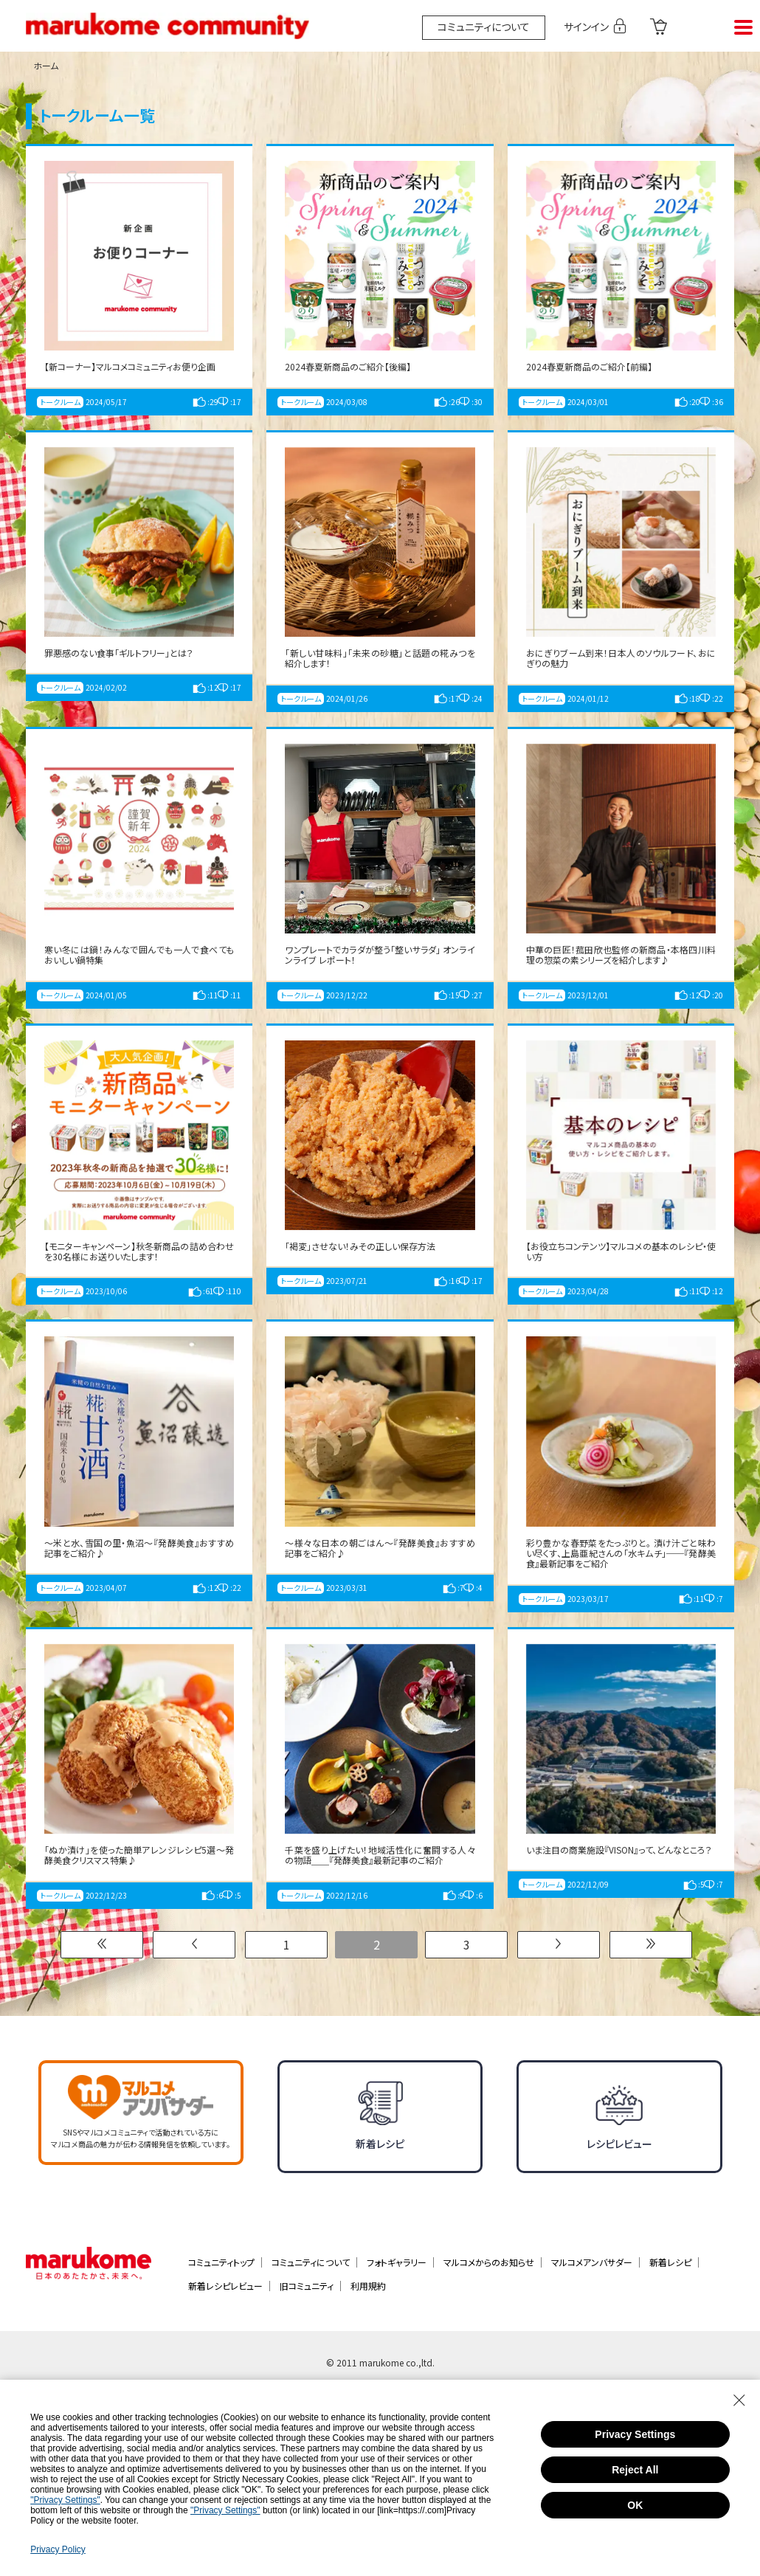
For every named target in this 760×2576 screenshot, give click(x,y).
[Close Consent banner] (739, 2400)
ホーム (45, 65)
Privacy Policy (58, 2549)
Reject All (635, 2470)
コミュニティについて (484, 26)
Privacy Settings (635, 2434)
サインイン (590, 26)
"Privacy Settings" (65, 2500)
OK (635, 2505)
